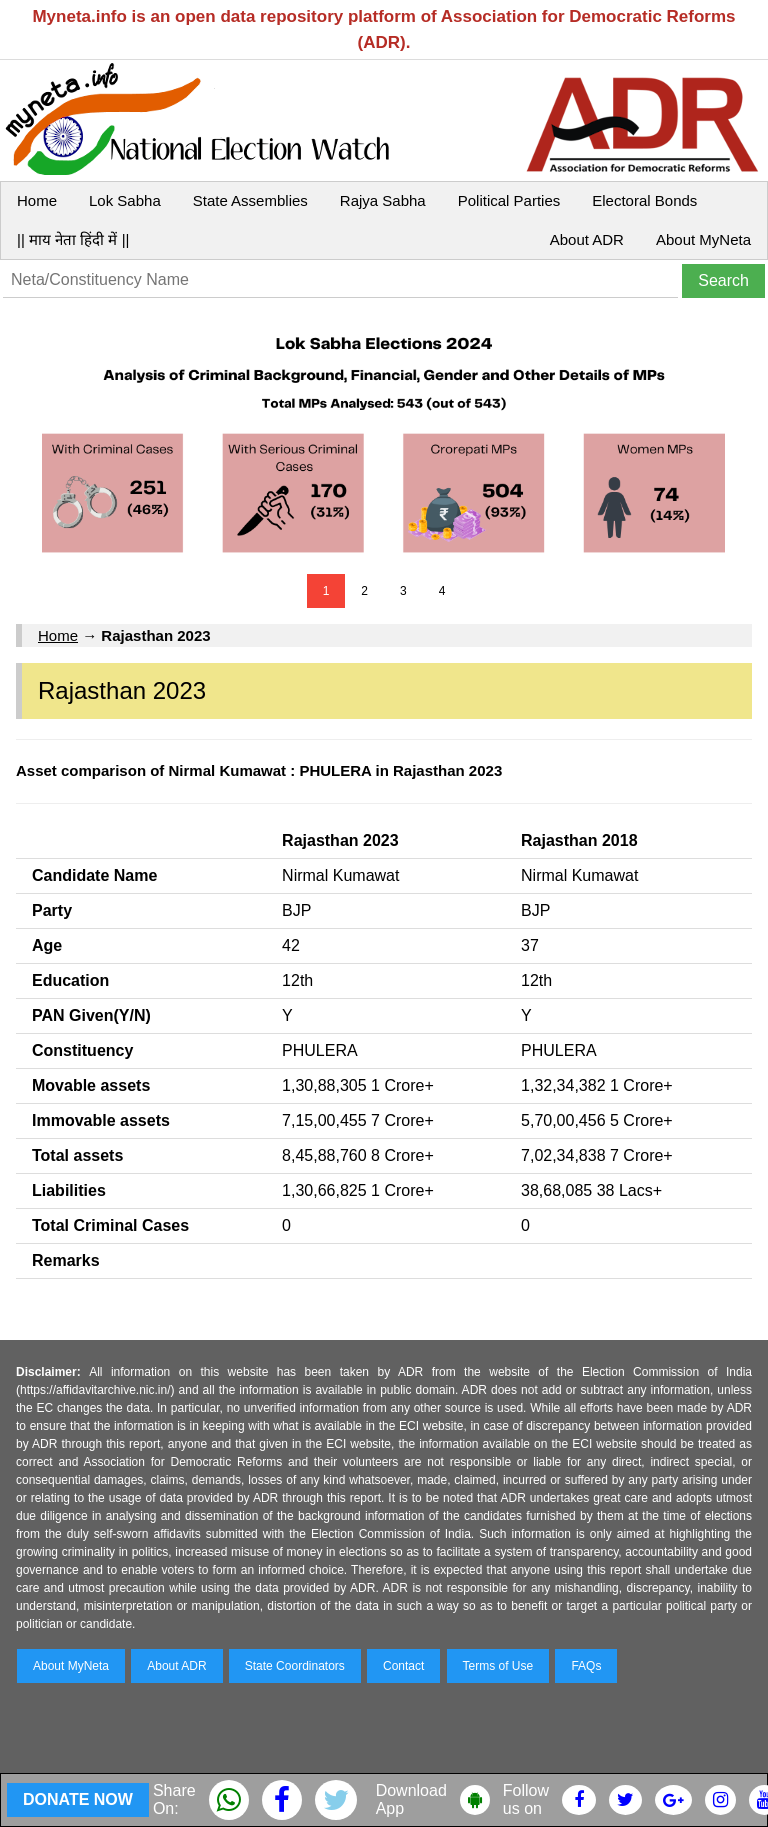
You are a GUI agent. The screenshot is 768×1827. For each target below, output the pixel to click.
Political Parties (509, 200)
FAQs (586, 1666)
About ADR (587, 239)
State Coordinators (295, 1666)
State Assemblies (250, 200)
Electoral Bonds (644, 200)
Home (37, 200)
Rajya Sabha (383, 200)
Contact (403, 1666)
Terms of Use (498, 1666)
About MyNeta (703, 239)
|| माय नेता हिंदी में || (73, 239)
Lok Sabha (125, 200)
